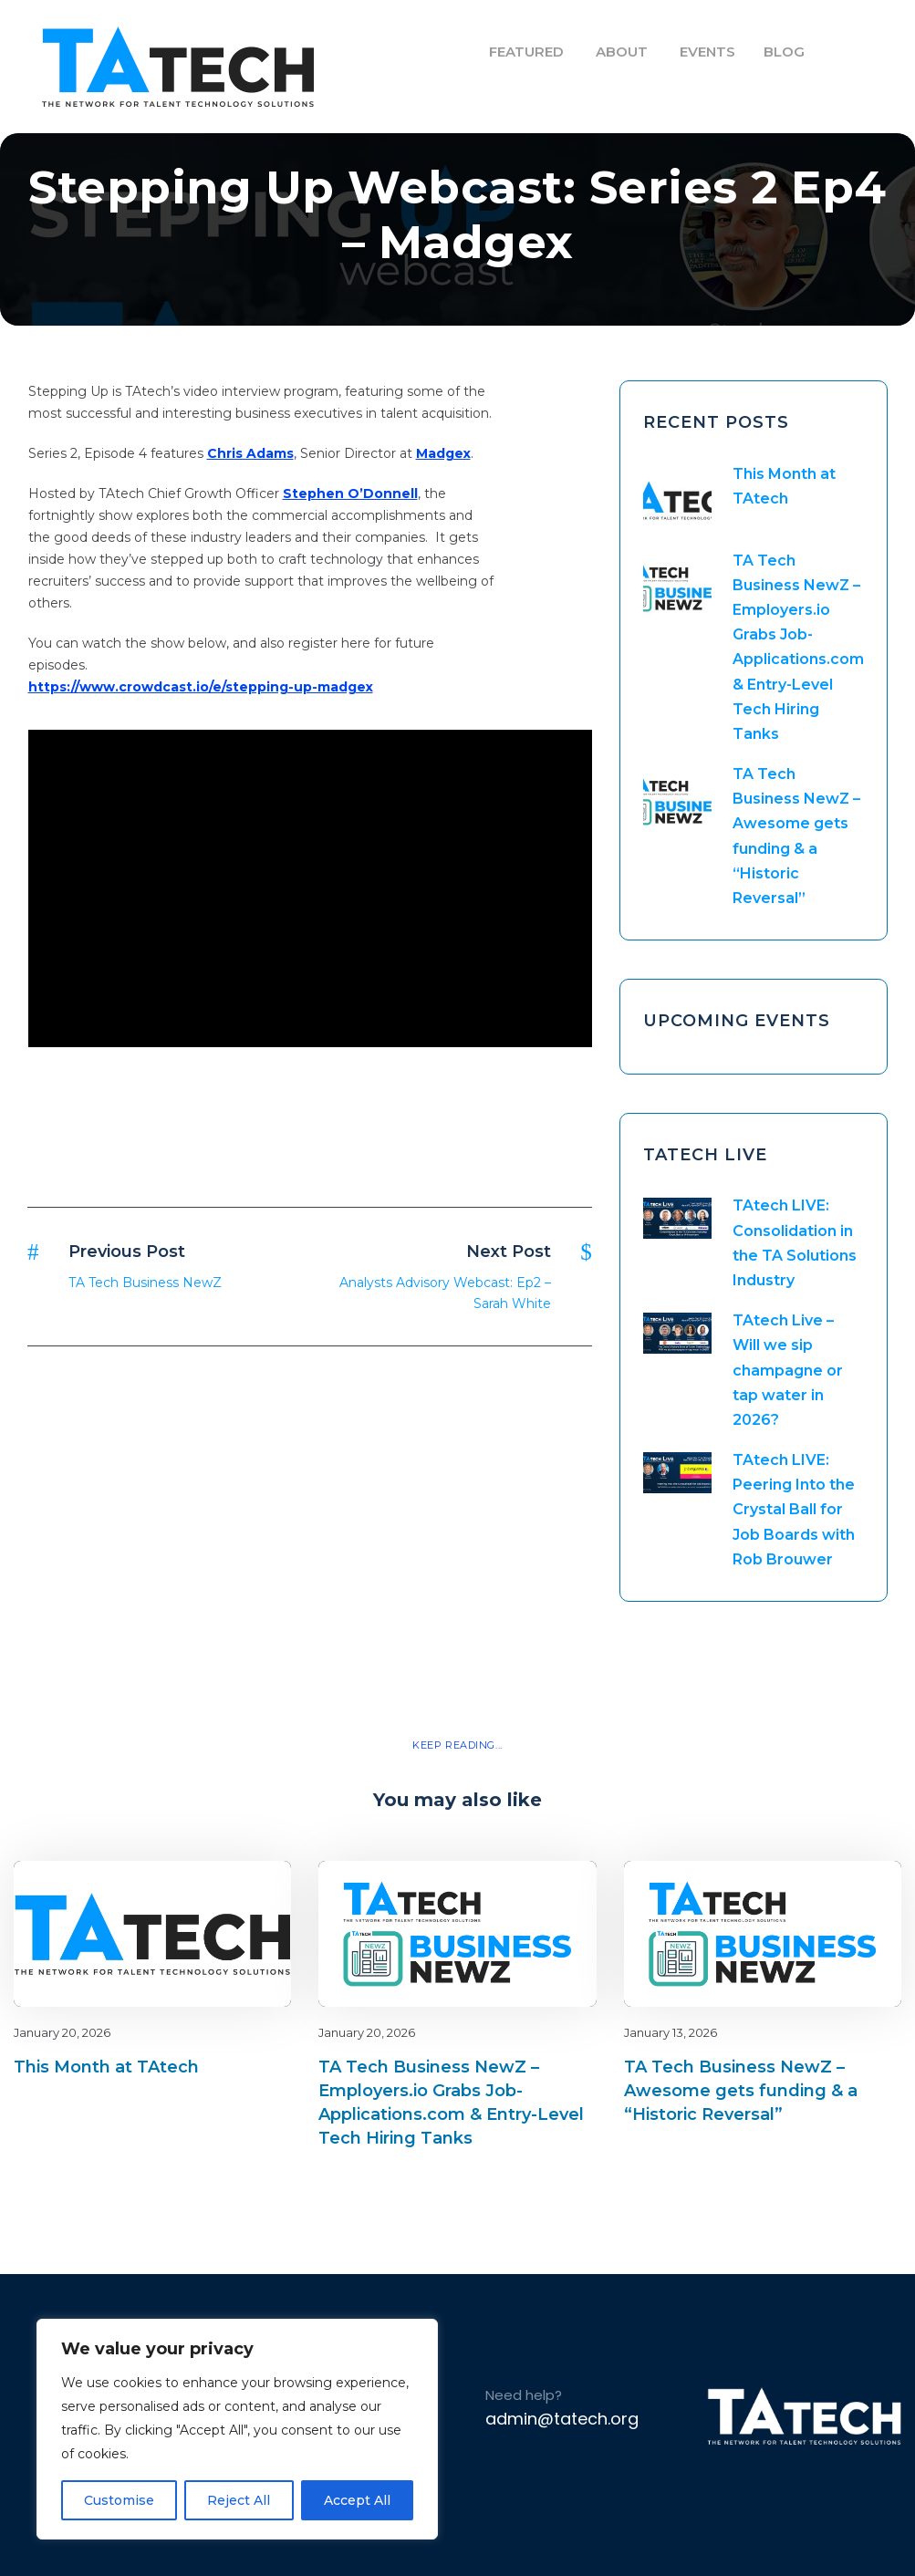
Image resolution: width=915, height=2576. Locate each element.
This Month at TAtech (106, 2067)
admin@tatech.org (562, 2418)
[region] (237, 2429)
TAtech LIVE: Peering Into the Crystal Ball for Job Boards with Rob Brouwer (794, 1509)
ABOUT (622, 51)
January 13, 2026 (670, 2032)
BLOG (784, 51)
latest (245, 1891)
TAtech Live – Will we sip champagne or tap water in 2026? (788, 1370)
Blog (213, 1891)
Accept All (357, 2500)
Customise (119, 2500)
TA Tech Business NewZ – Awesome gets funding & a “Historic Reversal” (741, 2090)
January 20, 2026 (62, 2032)
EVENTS (707, 51)
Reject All (238, 2500)
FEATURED (526, 51)
